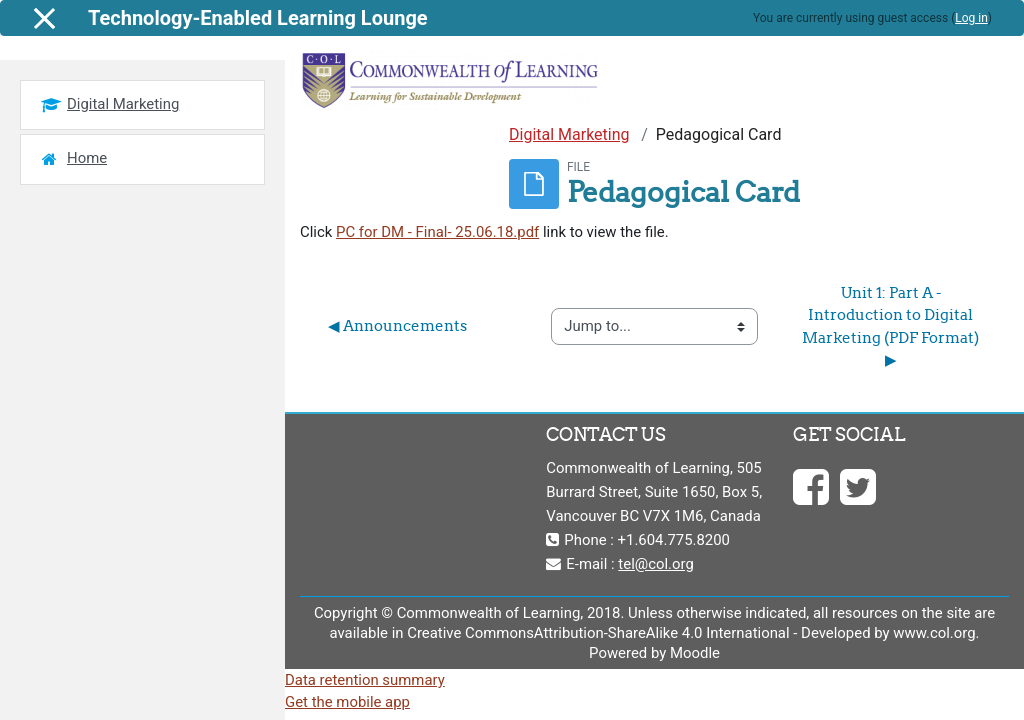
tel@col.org (655, 564)
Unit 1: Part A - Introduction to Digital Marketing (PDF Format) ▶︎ (892, 326)
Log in (971, 18)
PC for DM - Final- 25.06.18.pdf (437, 232)
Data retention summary (365, 680)
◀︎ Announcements (397, 325)
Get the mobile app (347, 702)
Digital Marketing (569, 134)
